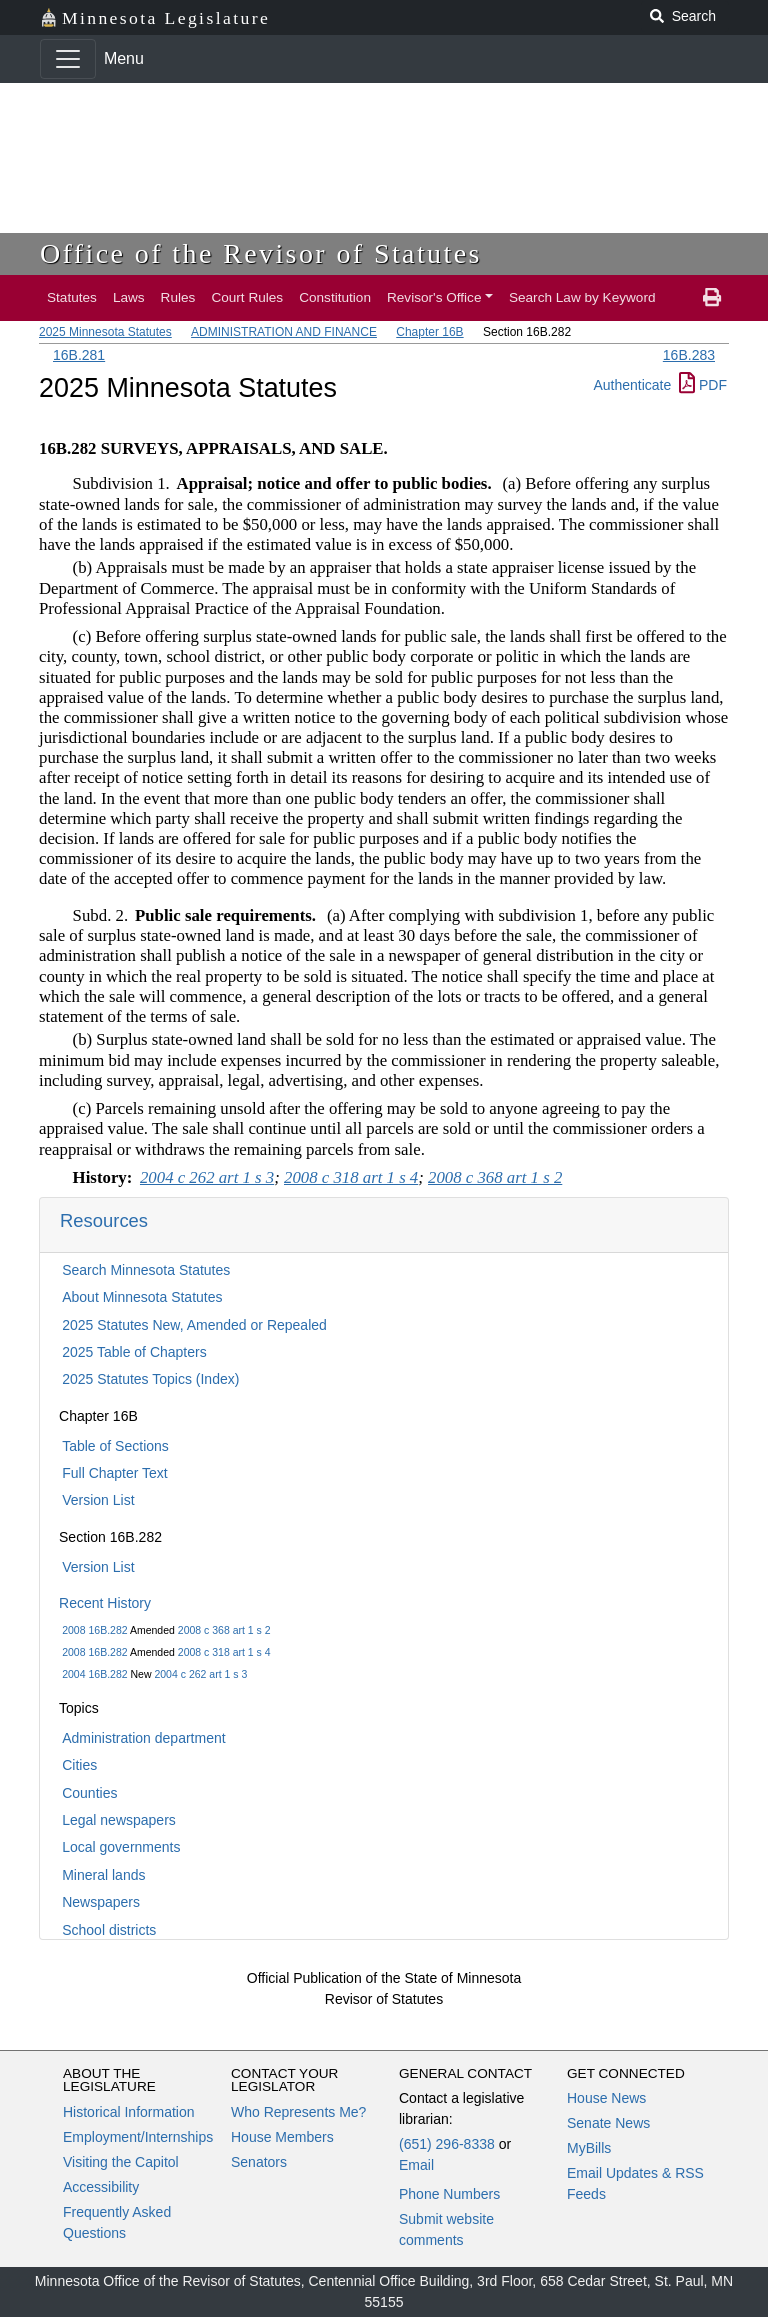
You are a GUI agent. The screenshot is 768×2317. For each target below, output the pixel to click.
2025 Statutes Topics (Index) (150, 1379)
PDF (703, 385)
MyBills (589, 2148)
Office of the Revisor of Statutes (261, 253)
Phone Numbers (449, 2194)
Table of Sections (115, 1446)
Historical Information (129, 2112)
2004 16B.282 (94, 1674)
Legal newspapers (119, 1820)
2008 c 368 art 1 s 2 (224, 1630)
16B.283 (689, 355)
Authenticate (632, 385)
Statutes (72, 297)
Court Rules (247, 297)
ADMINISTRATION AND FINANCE (284, 332)
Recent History (105, 1603)
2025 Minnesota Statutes (105, 332)
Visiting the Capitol (121, 2162)
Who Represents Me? (298, 2112)
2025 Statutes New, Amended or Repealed (194, 1325)
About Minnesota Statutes (142, 1297)
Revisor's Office (434, 297)
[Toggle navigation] (68, 59)
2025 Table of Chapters (134, 1352)
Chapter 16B (429, 332)
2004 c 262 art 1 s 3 (200, 1674)
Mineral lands (103, 1875)
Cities (79, 1765)
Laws (129, 297)
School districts (109, 1930)
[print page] (712, 298)
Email (416, 2165)
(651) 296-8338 (447, 2144)
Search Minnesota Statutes (146, 1270)
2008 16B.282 (94, 1630)
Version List (98, 1500)
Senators (259, 2162)
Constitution (335, 297)
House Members (282, 2137)
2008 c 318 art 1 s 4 (224, 1652)
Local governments (121, 1847)
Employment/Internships (138, 2137)
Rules (178, 297)
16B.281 (79, 355)
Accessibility (101, 2187)
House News (606, 2098)
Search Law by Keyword (582, 297)
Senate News (608, 2123)
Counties (89, 1793)
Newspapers (101, 1902)
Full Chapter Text (115, 1473)
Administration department (143, 1738)
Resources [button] (104, 1220)
